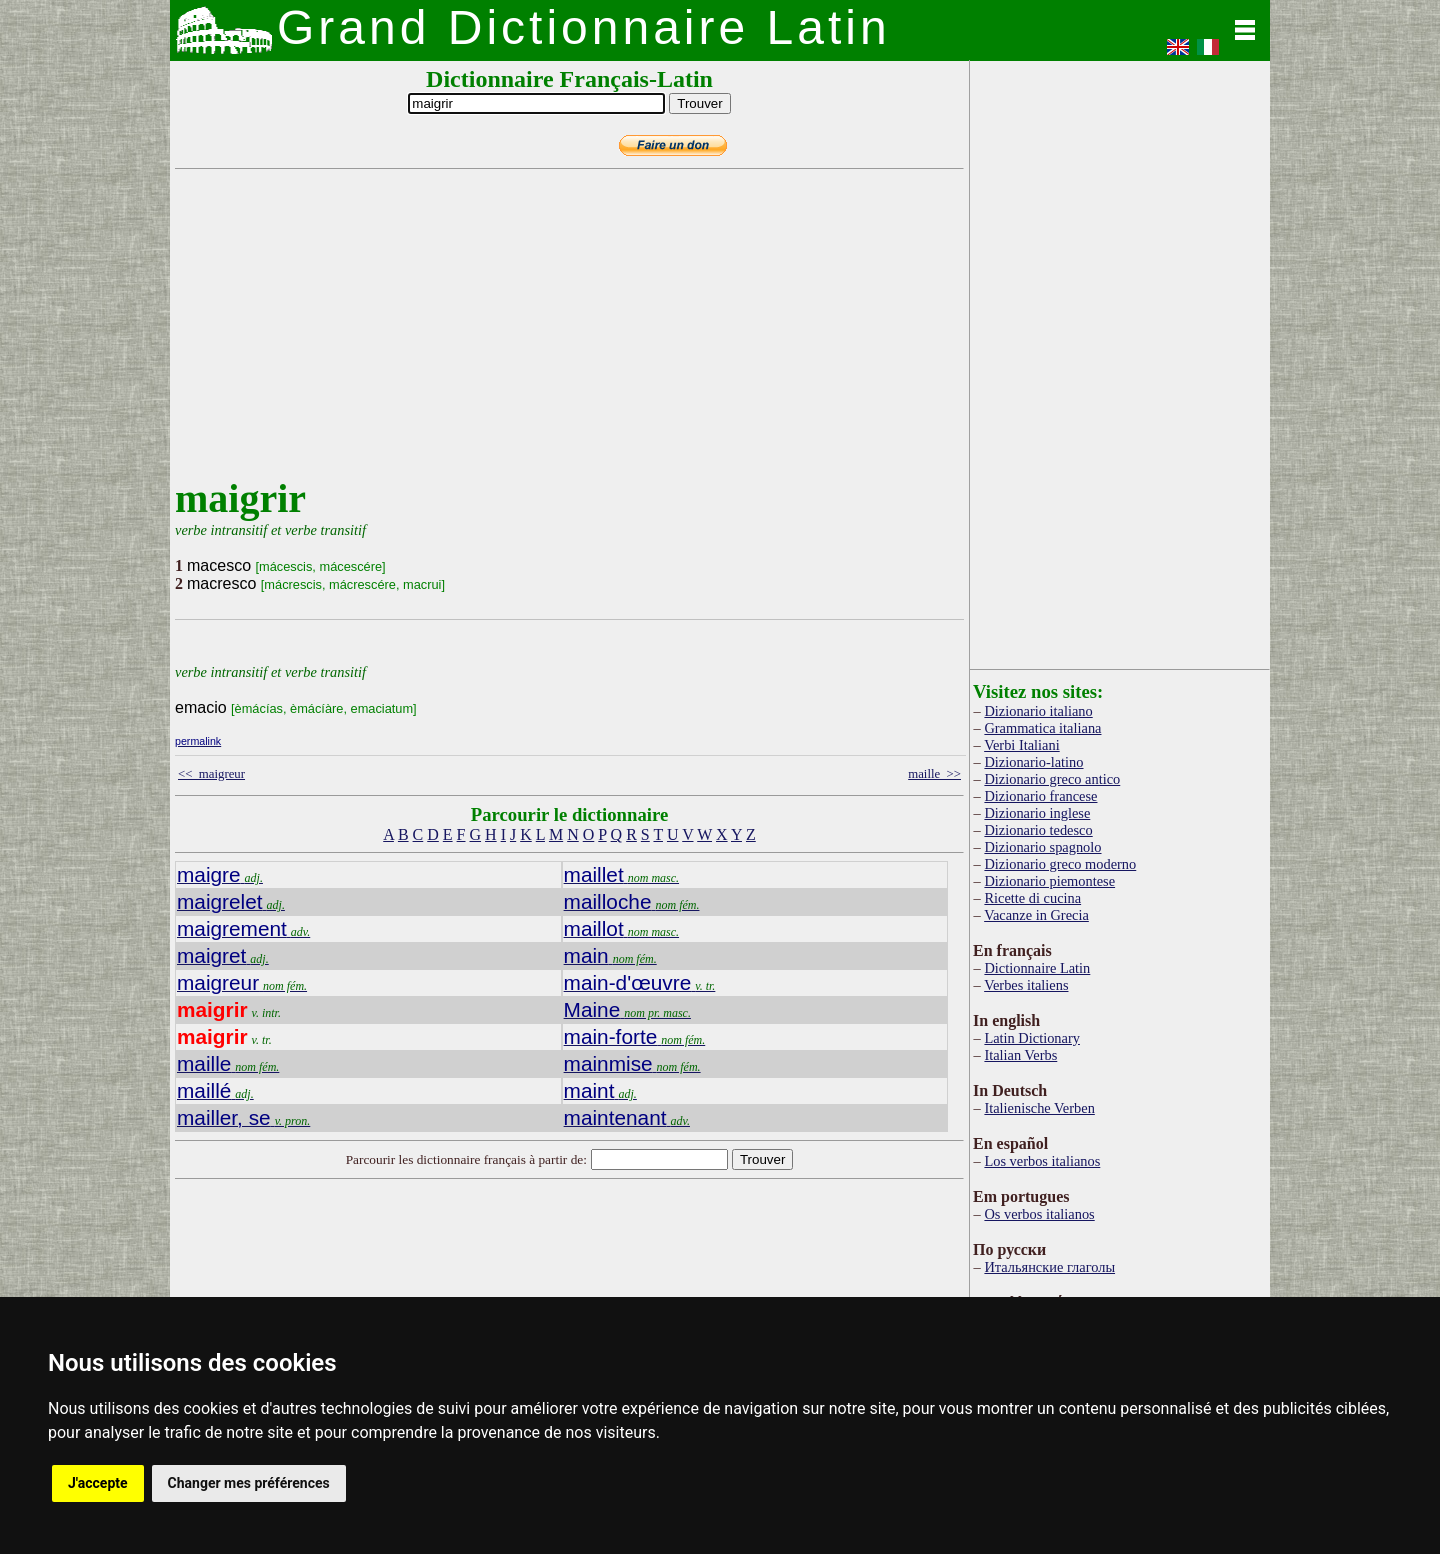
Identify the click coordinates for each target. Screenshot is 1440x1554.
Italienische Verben (1039, 1108)
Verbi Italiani (1022, 745)
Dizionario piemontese (1049, 881)
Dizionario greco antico (1052, 779)
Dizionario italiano (1038, 711)
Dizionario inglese (1037, 813)
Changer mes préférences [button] (249, 1483)
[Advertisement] (565, 335)
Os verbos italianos (1039, 1214)
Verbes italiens (1026, 985)
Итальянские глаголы (1049, 1267)
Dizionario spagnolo (1042, 847)
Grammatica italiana (1042, 728)
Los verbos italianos (1042, 1161)
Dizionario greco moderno (1060, 864)
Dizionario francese (1040, 796)
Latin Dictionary (1032, 1038)
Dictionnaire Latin (1037, 968)
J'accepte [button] (98, 1483)
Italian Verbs (1020, 1055)
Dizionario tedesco (1038, 830)
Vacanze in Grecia (1036, 915)
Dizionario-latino (1033, 762)
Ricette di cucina (1032, 898)
